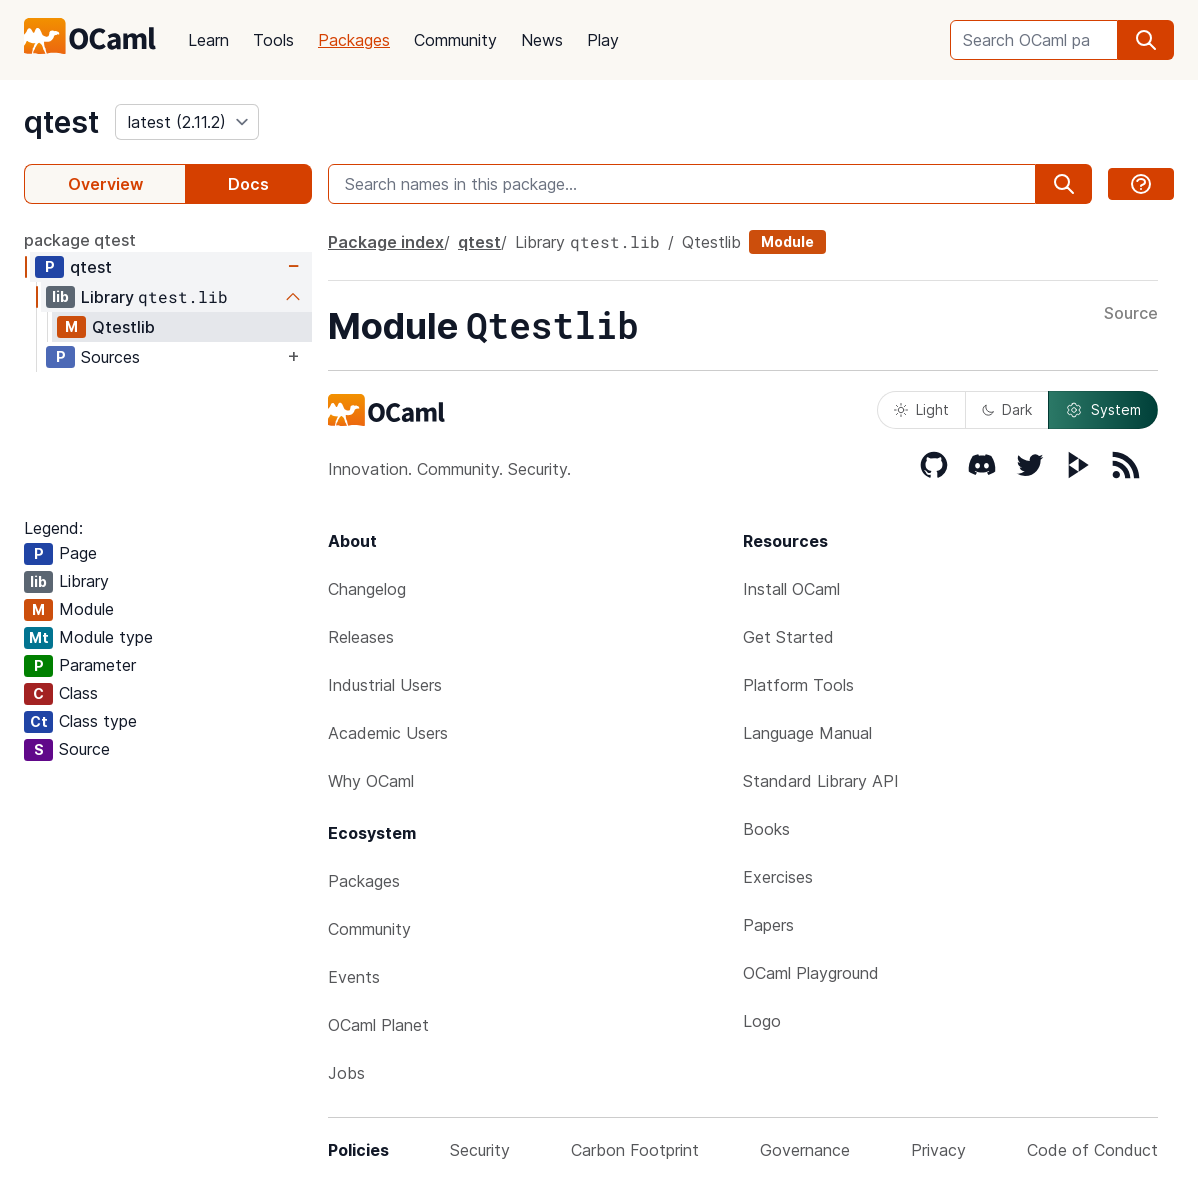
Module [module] (787, 241)
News (542, 40)
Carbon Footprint (635, 1150)
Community (455, 40)
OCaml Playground (811, 973)
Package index (386, 242)
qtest (61, 122)
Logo (762, 1021)
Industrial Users (385, 685)
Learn (208, 40)
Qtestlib (123, 327)
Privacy (938, 1150)
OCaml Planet (378, 1025)
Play (603, 40)
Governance (805, 1150)
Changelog (367, 589)
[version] (187, 122)
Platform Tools (798, 685)
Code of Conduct (1092, 1150)
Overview (105, 184)
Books (766, 829)
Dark (1007, 409)
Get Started (788, 637)
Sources (110, 357)
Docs (248, 184)
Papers (768, 925)
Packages (354, 40)
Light (921, 409)
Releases (361, 637)
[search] (1146, 40)
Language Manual (807, 733)
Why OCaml (371, 781)
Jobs (346, 1073)
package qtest (80, 240)
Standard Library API (821, 781)
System (1103, 410)
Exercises (778, 877)
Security (480, 1150)
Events (354, 977)
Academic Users (388, 733)
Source (1131, 314)
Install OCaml (791, 589)
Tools (273, 40)
